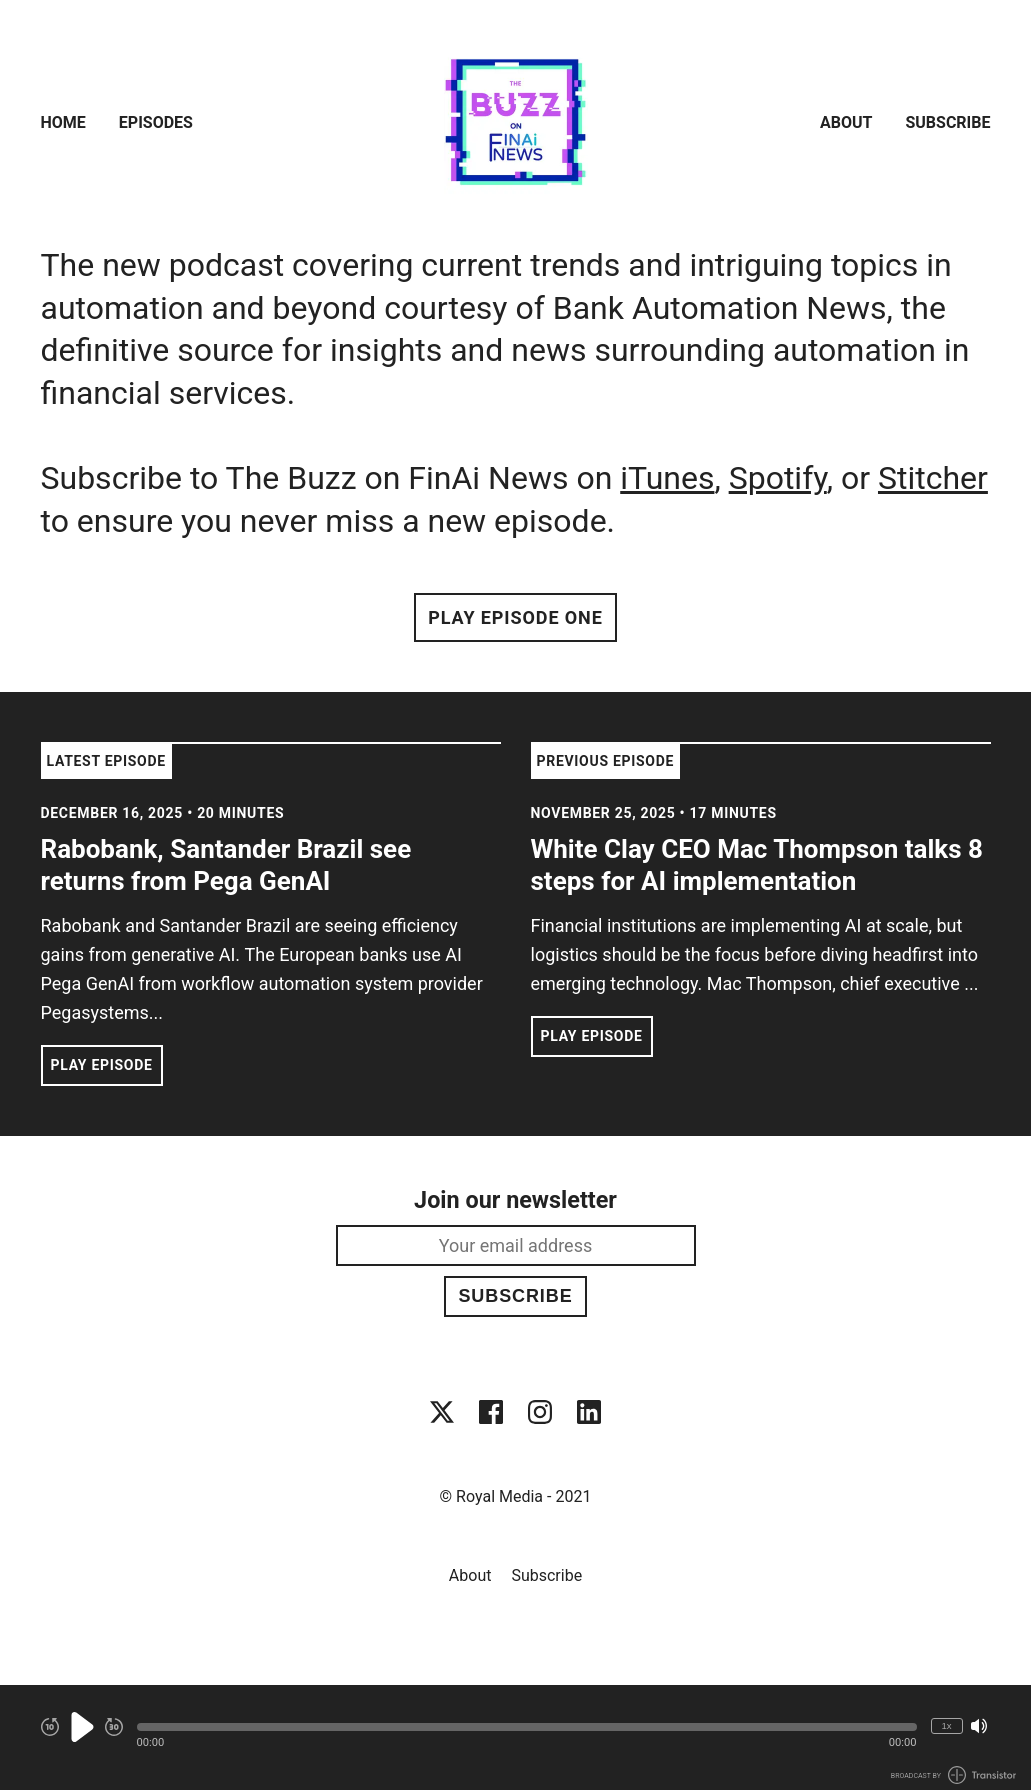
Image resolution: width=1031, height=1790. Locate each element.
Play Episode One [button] (515, 617)
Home (63, 122)
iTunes (667, 478)
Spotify (778, 478)
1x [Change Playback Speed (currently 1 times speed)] (946, 1725)
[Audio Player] (515, 1737)
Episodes (156, 122)
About (846, 122)
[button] (527, 1727)
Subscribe (947, 122)
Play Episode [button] (102, 1065)
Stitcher (933, 478)
